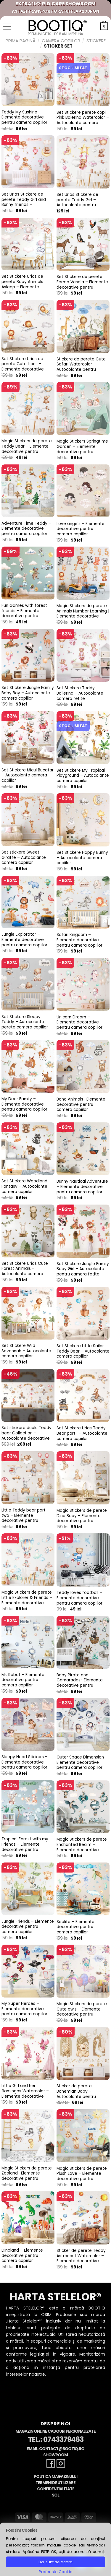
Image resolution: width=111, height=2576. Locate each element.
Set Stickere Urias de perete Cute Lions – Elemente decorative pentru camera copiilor (24, 366)
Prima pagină (21, 41)
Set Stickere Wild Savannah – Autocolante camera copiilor (26, 1351)
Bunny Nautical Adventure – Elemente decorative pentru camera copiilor (82, 1186)
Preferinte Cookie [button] (56, 2572)
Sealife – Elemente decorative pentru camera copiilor (75, 1927)
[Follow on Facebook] (50, 2463)
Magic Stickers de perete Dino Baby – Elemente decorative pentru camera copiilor (82, 1518)
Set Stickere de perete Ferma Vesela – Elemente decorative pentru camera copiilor (82, 284)
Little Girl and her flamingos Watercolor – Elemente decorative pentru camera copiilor (25, 2093)
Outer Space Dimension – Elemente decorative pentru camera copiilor (82, 1762)
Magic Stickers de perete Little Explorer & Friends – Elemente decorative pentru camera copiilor (26, 1600)
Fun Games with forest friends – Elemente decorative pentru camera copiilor (24, 613)
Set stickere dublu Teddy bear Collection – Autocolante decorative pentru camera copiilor (26, 1435)
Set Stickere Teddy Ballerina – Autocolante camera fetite (80, 693)
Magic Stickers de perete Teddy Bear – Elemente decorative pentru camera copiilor (26, 448)
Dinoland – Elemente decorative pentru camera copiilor (22, 2255)
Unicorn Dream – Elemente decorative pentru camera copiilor (79, 1022)
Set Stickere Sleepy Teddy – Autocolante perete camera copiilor (24, 1022)
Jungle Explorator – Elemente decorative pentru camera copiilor (24, 939)
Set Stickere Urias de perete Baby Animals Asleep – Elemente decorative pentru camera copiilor (22, 287)
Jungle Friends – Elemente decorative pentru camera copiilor (27, 1927)
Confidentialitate (55, 2489)
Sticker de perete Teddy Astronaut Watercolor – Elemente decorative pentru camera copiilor (81, 2258)
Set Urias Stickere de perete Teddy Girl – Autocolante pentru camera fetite (77, 202)
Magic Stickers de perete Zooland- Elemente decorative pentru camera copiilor (26, 2176)
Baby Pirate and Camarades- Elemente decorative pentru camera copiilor (80, 1683)
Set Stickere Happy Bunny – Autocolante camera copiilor (82, 858)
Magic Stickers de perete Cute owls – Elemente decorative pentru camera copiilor (82, 2011)
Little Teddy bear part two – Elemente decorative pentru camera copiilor (23, 1518)
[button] (7, 27)
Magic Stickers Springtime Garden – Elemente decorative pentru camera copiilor (82, 449)
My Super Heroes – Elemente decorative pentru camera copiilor (24, 2009)
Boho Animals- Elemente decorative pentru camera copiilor (81, 1104)
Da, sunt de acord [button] (55, 2562)
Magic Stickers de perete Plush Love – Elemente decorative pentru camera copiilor (82, 2176)
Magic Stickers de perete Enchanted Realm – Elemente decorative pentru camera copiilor (82, 1847)
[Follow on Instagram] (61, 2463)
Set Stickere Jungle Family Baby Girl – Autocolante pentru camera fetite (83, 1269)
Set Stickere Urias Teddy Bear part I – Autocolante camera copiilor (82, 1433)
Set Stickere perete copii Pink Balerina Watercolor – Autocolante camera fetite (83, 120)
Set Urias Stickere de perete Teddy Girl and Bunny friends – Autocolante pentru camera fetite (23, 205)
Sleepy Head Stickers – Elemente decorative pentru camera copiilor (24, 1762)
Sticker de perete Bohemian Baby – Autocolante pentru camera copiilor (76, 2093)
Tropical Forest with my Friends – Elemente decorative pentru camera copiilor (24, 1846)
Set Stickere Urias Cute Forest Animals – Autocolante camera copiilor (24, 1271)
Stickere (96, 41)
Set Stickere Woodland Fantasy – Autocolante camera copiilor (24, 1186)
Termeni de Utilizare (55, 2483)
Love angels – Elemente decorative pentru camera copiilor (80, 529)
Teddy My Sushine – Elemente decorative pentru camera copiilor (24, 117)
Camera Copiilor (61, 41)
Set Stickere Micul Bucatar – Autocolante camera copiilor (27, 775)
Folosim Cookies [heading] (21, 2530)
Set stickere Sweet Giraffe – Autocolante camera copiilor (23, 857)
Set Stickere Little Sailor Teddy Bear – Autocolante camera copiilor (83, 1351)
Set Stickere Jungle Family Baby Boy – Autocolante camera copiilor (27, 693)
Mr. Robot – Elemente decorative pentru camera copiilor (22, 1680)
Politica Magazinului (55, 2476)
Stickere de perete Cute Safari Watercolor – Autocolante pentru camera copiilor (81, 367)
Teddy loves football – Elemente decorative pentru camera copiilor (79, 1598)
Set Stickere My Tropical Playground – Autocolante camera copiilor (83, 776)
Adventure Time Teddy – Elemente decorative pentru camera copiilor (26, 529)
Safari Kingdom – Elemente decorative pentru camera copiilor (79, 940)
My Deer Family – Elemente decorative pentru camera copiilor (24, 1104)
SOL (55, 2495)
